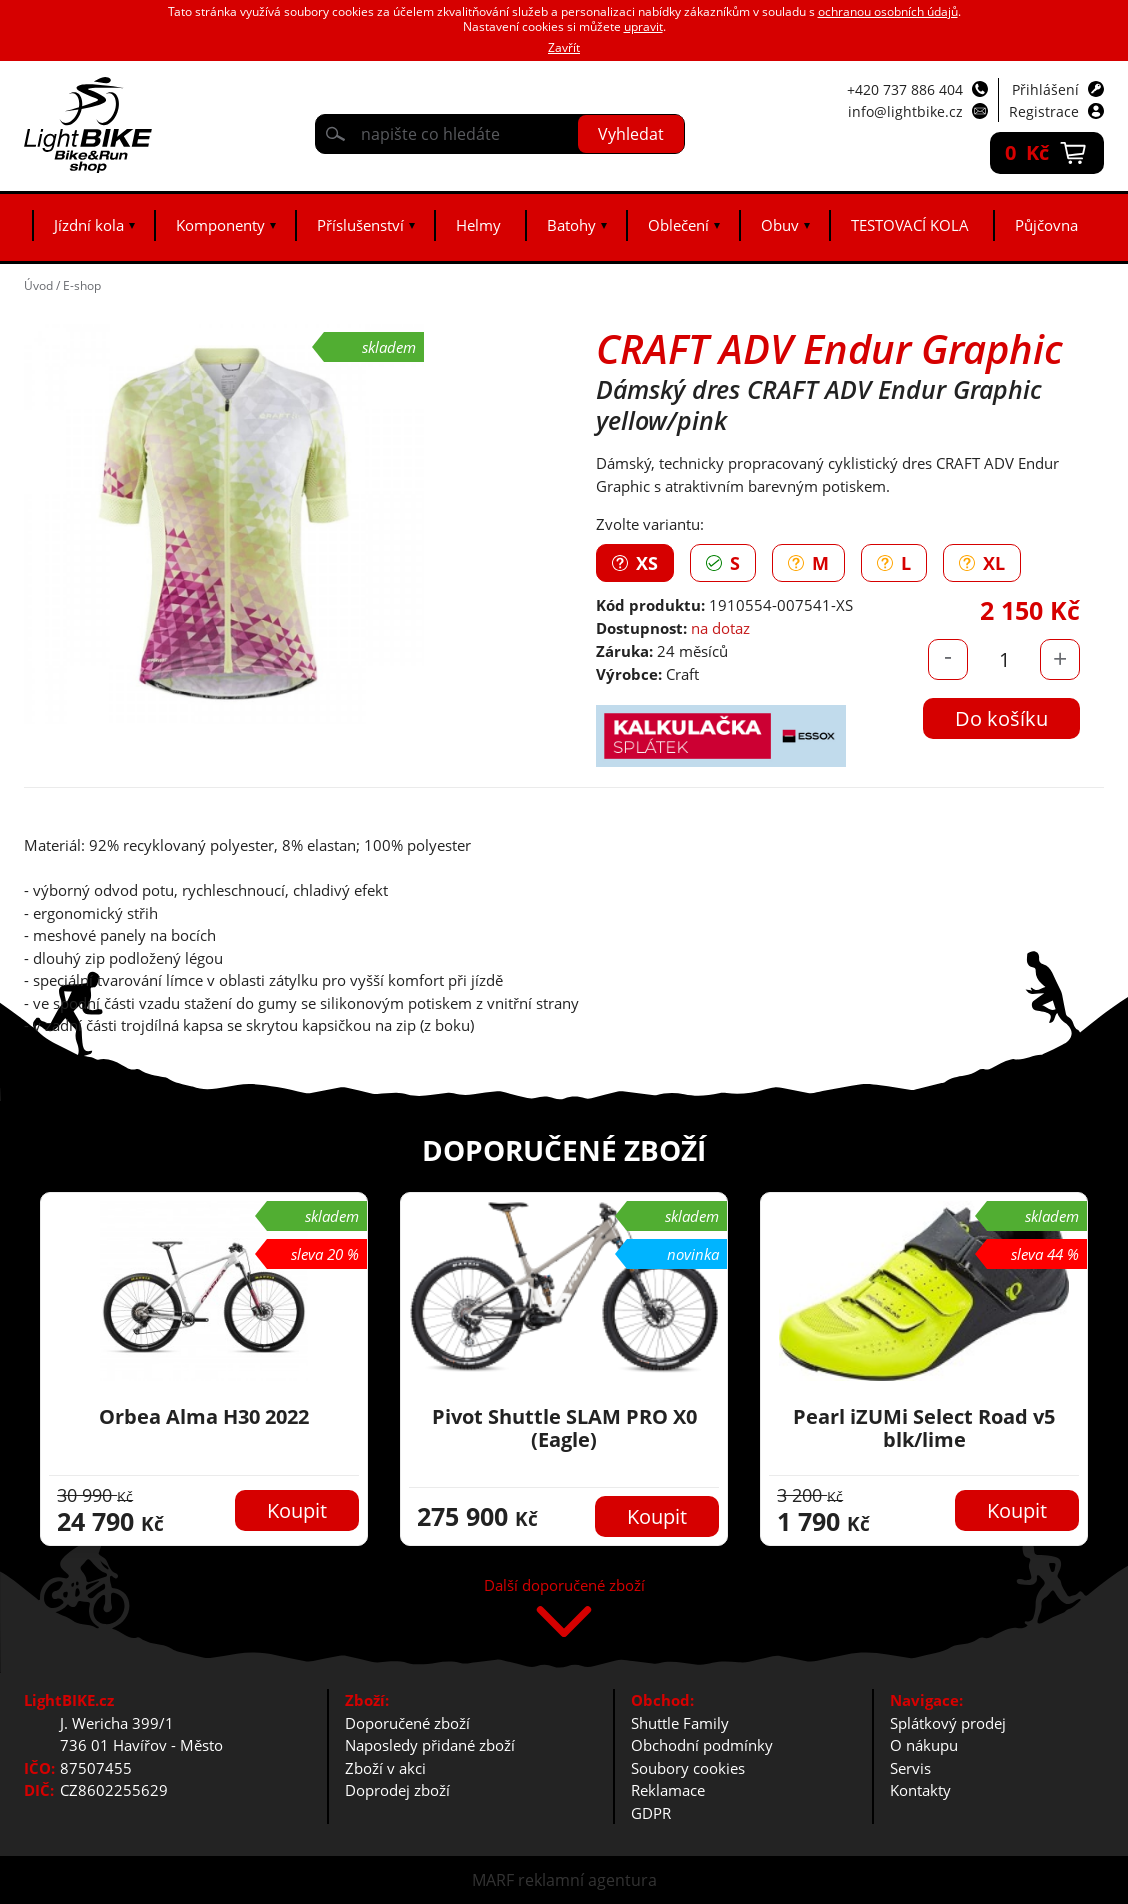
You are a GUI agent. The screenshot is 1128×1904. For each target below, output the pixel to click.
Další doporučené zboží (564, 1586)
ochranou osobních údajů (888, 11)
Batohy (571, 225)
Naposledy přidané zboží (430, 1745)
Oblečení (678, 225)
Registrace (1044, 111)
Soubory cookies (688, 1768)
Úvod (38, 285)
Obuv (780, 225)
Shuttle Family (680, 1723)
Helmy (478, 225)
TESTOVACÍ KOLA (910, 225)
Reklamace (668, 1790)
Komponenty (220, 225)
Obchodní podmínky (702, 1745)
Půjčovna (1046, 225)
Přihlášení (1045, 89)
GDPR (651, 1813)
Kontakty (920, 1790)
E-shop (82, 285)
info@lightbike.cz (905, 111)
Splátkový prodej (948, 1723)
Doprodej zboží (397, 1790)
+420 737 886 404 (905, 89)
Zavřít (564, 47)
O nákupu (924, 1745)
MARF (493, 1880)
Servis (910, 1768)
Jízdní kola (89, 225)
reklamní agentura (587, 1880)
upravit (643, 26)
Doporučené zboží (407, 1723)
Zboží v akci (385, 1768)
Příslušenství (360, 225)
